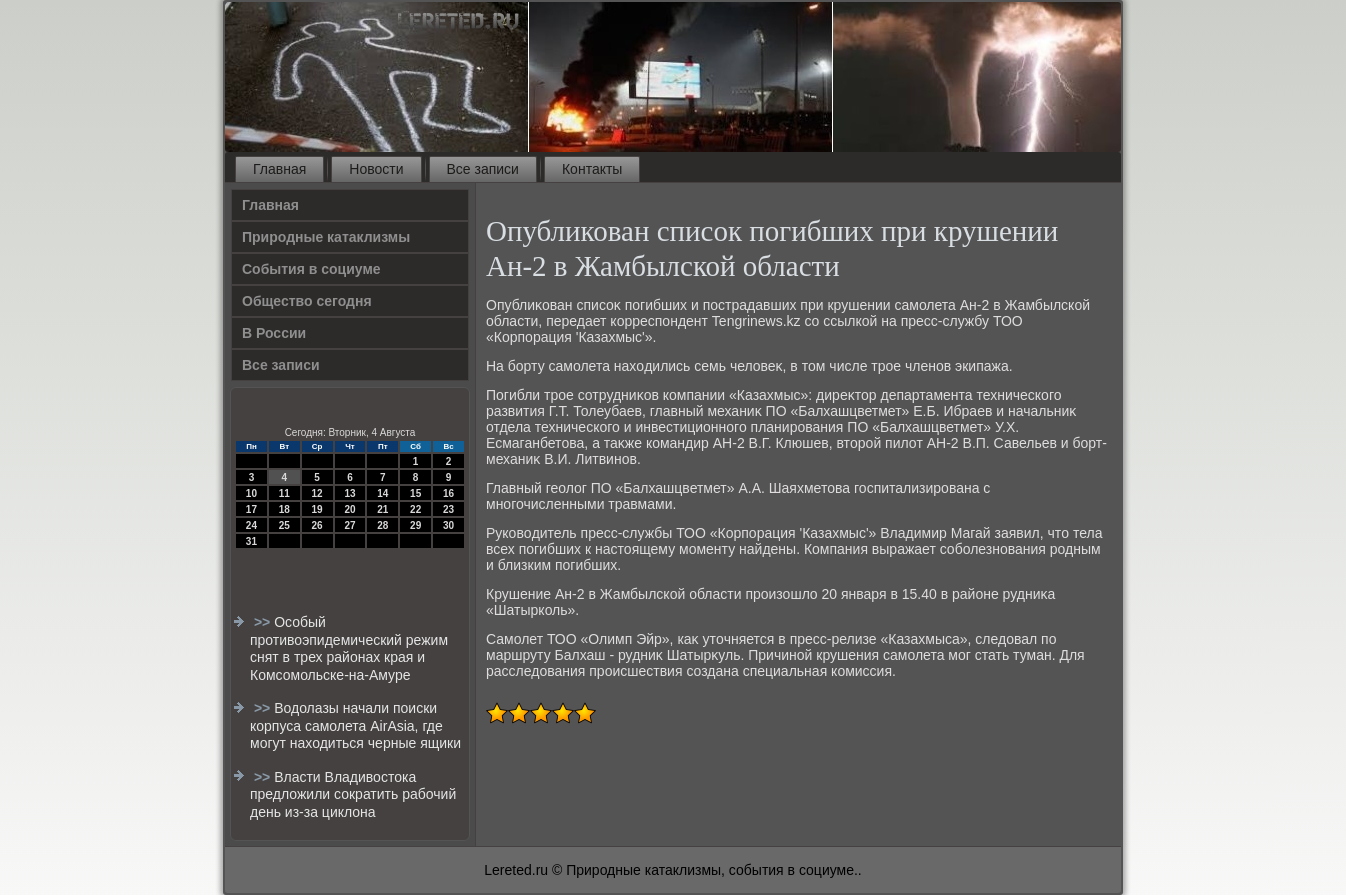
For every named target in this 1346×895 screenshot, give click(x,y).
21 (382, 509)
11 (284, 493)
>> (264, 622)
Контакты (592, 169)
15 (415, 493)
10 (251, 493)
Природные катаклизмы (326, 237)
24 (251, 525)
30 (448, 525)
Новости (376, 169)
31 (251, 541)
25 (284, 525)
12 (317, 493)
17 (251, 509)
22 (415, 509)
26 (317, 525)
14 (382, 493)
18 (284, 509)
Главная (279, 169)
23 (448, 509)
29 (415, 525)
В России (274, 333)
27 (349, 525)
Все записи (483, 169)
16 (448, 493)
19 (317, 509)
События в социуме (311, 269)
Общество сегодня (307, 301)
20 (349, 509)
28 (382, 525)
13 (349, 493)
